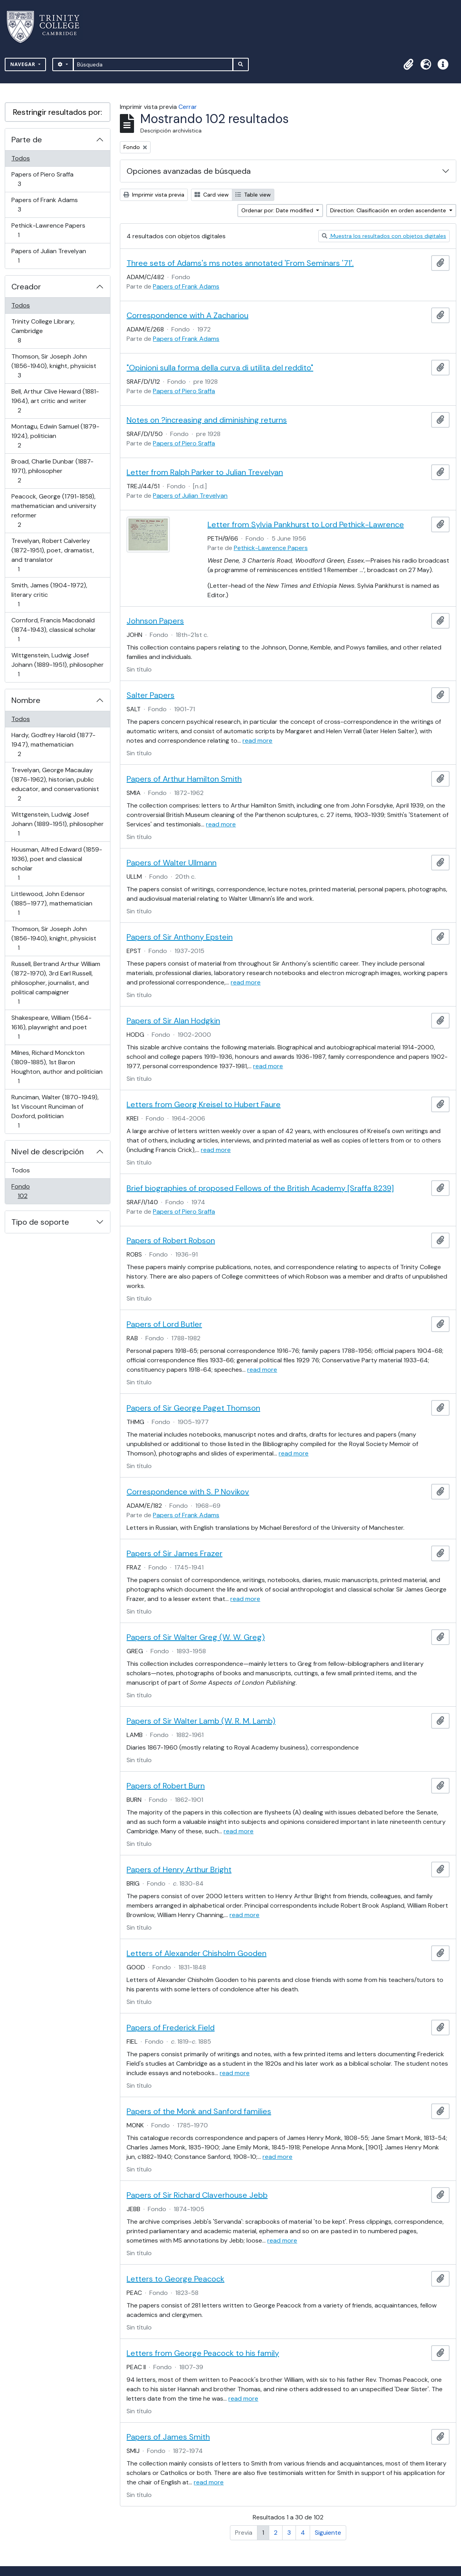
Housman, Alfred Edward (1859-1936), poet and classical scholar (56, 864)
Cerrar (187, 107)
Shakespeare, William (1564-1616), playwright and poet (51, 1027)
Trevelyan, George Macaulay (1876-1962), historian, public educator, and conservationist (55, 784)
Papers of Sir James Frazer (174, 1553)
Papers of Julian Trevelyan (48, 255)
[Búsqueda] (153, 64)
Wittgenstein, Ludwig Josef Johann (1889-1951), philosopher (57, 664)
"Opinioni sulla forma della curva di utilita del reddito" (220, 367)
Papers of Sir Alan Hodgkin (173, 1020)
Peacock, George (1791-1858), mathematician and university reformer (53, 510)
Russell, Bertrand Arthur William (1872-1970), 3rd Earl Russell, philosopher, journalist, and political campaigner (55, 982)
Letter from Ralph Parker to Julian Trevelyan (205, 472)
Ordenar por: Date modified (278, 210)
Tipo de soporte (40, 1222)
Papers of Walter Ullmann (172, 862)
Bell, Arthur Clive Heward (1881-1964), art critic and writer (55, 400)
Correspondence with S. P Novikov (188, 1491)
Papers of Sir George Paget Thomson (193, 1408)
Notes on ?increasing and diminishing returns (207, 420)
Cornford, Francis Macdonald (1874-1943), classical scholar (53, 629)
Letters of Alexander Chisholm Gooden (196, 1953)
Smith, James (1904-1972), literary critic (49, 594)
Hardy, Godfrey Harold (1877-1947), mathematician (53, 744)
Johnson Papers (155, 621)
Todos (20, 158)
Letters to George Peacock (175, 2278)
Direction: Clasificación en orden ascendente (389, 210)
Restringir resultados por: (57, 112)
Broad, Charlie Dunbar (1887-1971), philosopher (52, 470)
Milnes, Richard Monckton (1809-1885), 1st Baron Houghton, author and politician (57, 1067)
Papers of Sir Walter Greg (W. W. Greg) (196, 1637)
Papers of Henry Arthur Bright (179, 1869)
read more (257, 740)
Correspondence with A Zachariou (187, 315)
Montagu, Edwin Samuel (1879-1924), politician (55, 435)
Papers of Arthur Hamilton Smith (184, 779)
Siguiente (328, 2532)
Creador (26, 287)
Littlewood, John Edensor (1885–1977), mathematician (51, 903)
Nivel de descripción (47, 1151)
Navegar (23, 64)
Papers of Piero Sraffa (42, 179)
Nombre (25, 700)
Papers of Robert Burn (166, 1785)
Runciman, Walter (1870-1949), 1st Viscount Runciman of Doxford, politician (55, 1111)
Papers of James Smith (168, 2437)
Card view (212, 194)
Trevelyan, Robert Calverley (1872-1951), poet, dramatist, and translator (52, 555)
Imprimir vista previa (153, 194)
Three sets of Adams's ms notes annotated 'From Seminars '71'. (240, 263)
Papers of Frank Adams (44, 204)
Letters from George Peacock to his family (203, 2353)
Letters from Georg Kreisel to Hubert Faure (204, 1104)
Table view (253, 194)
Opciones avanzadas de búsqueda (189, 171)
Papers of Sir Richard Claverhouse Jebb (197, 2195)
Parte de (26, 139)
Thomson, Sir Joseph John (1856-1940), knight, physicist (53, 365)
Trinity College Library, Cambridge (43, 330)
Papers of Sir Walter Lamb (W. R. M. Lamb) (201, 1721)
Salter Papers (150, 695)
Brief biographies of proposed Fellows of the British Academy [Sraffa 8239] (260, 1188)
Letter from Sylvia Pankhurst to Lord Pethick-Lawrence (306, 524)
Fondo (33, 1191)
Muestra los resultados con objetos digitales (384, 235)
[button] (408, 64)
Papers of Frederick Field (171, 2027)
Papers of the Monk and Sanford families (199, 2111)
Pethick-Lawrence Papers (48, 230)
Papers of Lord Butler (164, 1324)
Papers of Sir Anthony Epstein (180, 937)
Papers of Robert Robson (171, 1240)
